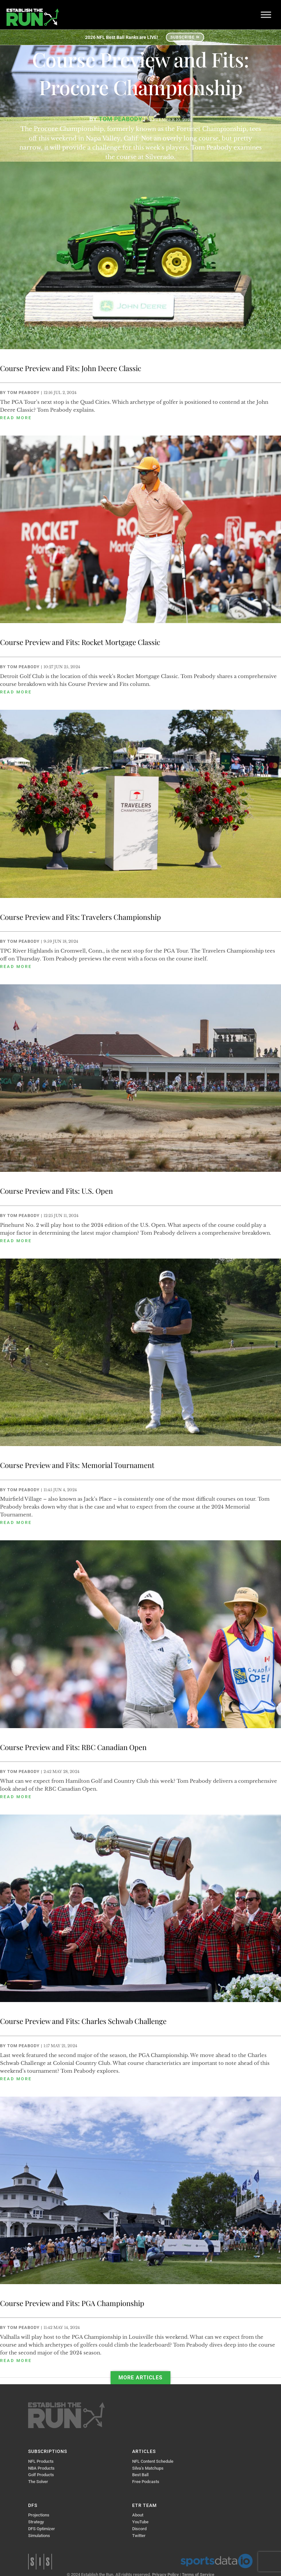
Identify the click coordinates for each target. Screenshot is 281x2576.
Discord (139, 2528)
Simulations (39, 2535)
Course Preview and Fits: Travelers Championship (80, 917)
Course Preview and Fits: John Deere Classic (70, 368)
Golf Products (41, 2474)
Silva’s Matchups (148, 2468)
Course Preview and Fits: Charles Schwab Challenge (83, 2021)
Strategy (36, 2521)
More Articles (140, 2377)
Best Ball (140, 2474)
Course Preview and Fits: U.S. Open (56, 1191)
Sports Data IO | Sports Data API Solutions (216, 2561)
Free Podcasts (145, 2481)
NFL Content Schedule (152, 2461)
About (137, 2515)
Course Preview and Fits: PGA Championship (72, 2303)
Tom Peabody (23, 392)
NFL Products (41, 2461)
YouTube (140, 2521)
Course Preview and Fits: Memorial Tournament (77, 1465)
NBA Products (41, 2468)
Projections (38, 2515)
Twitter (139, 2535)
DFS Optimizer (41, 2528)
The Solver (38, 2481)
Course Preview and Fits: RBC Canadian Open (73, 1747)
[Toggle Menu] (266, 14)
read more (16, 417)
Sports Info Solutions (40, 2561)
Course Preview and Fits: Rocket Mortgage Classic (80, 642)
